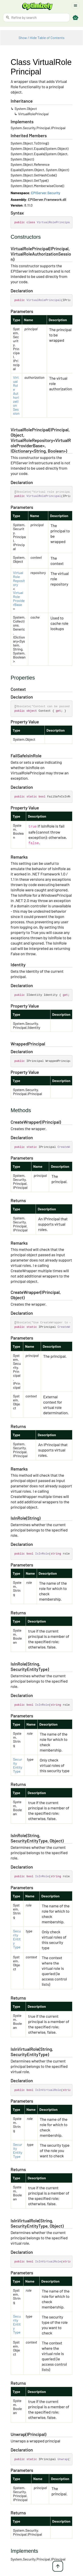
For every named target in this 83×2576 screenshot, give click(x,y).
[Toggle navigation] (75, 5)
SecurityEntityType (17, 1765)
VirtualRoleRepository (19, 579)
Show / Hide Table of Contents (42, 37)
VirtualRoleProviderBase (19, 599)
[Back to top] (57, 2566)
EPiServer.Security (45, 193)
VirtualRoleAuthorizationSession (16, 395)
